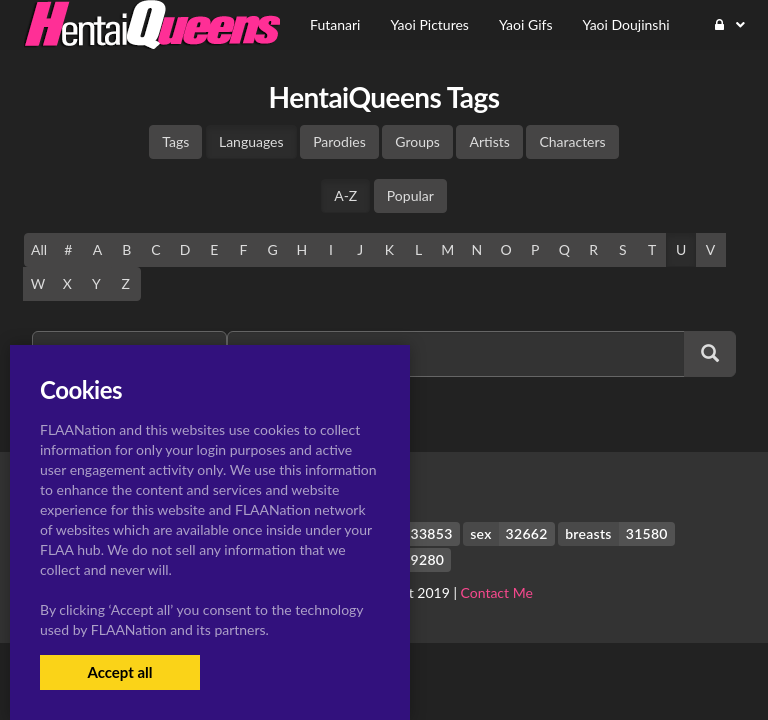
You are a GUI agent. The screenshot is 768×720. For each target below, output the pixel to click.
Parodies (339, 141)
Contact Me (497, 592)
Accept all (119, 672)
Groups (417, 141)
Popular (410, 195)
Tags (175, 141)
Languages (251, 141)
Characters (572, 141)
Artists (489, 141)
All (39, 249)
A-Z (345, 195)
